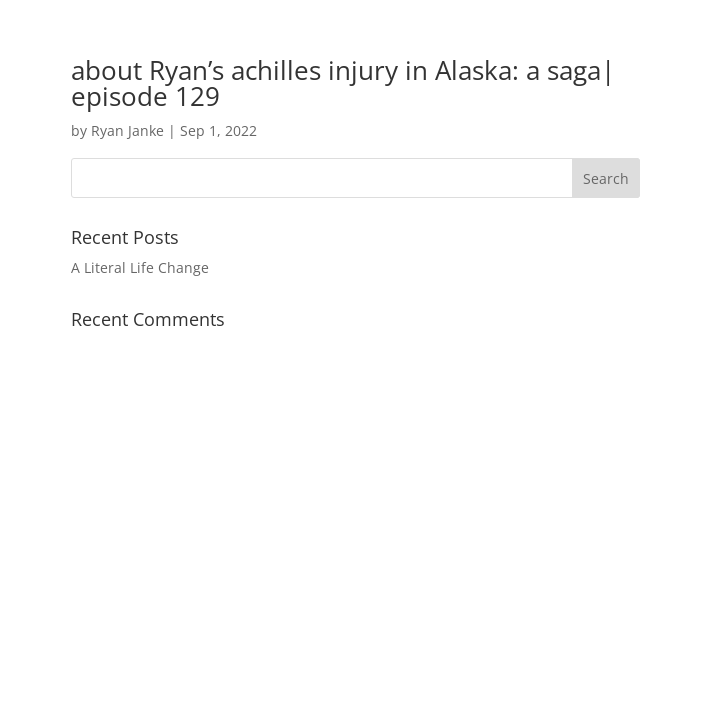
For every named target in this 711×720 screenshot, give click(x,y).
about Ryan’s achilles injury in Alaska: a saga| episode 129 (343, 83)
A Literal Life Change (140, 267)
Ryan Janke (127, 130)
